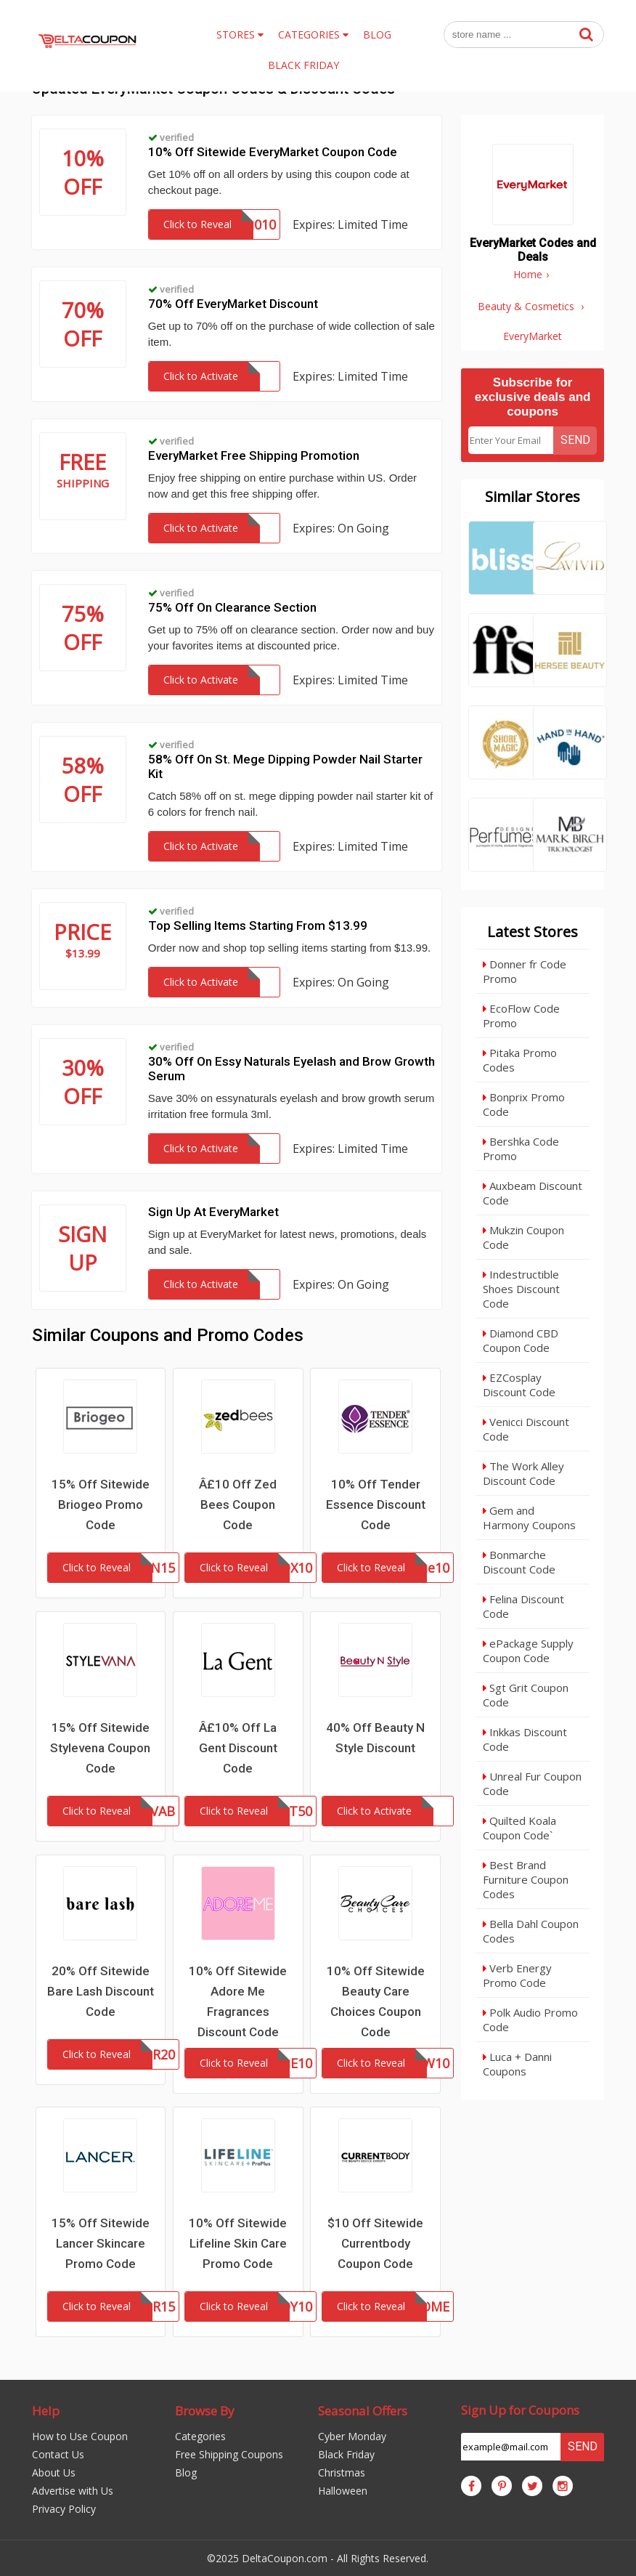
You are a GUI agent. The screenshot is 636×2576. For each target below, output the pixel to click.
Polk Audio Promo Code (530, 2019)
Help (46, 2410)
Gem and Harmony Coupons (529, 1517)
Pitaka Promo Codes (520, 1059)
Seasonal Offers (362, 2410)
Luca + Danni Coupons (517, 2063)
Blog (186, 2472)
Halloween (342, 2491)
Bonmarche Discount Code (519, 1561)
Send (575, 440)
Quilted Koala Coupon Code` (519, 1827)
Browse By (205, 2410)
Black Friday (346, 2454)
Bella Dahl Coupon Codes (531, 1930)
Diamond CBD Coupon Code (520, 1340)
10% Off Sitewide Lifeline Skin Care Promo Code (238, 2243)
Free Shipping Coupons (229, 2454)
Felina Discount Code (523, 1606)
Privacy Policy (64, 2509)
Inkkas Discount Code (525, 1739)
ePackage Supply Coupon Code (528, 1650)
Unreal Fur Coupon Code (532, 1783)
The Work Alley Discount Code (523, 1473)
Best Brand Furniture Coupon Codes (525, 1879)
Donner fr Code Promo (524, 971)
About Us (54, 2472)
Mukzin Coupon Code (523, 1237)
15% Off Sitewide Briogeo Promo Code (101, 1504)
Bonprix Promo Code (524, 1104)
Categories (200, 2436)
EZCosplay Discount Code (519, 1384)
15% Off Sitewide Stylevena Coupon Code (100, 1747)
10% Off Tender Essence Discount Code (375, 1504)
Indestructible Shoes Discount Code (521, 1289)
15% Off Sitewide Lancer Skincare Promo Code (101, 2243)
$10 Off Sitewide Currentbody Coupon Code (375, 2243)
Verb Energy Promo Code (517, 1975)
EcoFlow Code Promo (521, 1015)
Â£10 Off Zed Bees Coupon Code (238, 1504)
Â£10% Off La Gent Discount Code (238, 1747)
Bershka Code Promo (521, 1148)
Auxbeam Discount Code (532, 1192)
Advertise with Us (72, 2491)
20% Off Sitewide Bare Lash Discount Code (100, 1991)
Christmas (341, 2472)
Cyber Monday (352, 2436)
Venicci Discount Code (526, 1428)
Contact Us (58, 2454)
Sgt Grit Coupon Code (525, 1694)
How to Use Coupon (80, 2436)
